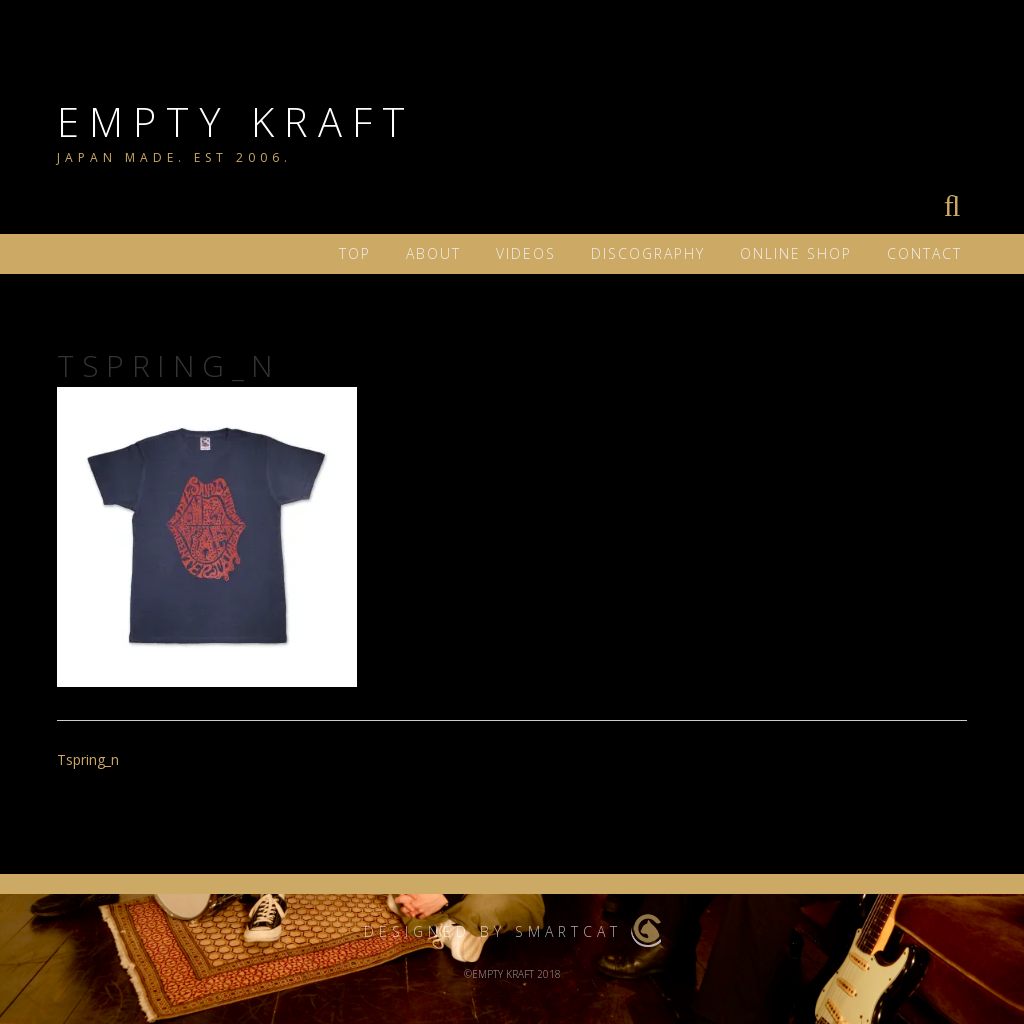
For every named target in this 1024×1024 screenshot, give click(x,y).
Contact (924, 253)
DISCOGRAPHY (648, 253)
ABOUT (433, 253)
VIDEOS (526, 253)
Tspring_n (88, 759)
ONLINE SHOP (796, 253)
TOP (355, 253)
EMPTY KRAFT (236, 121)
